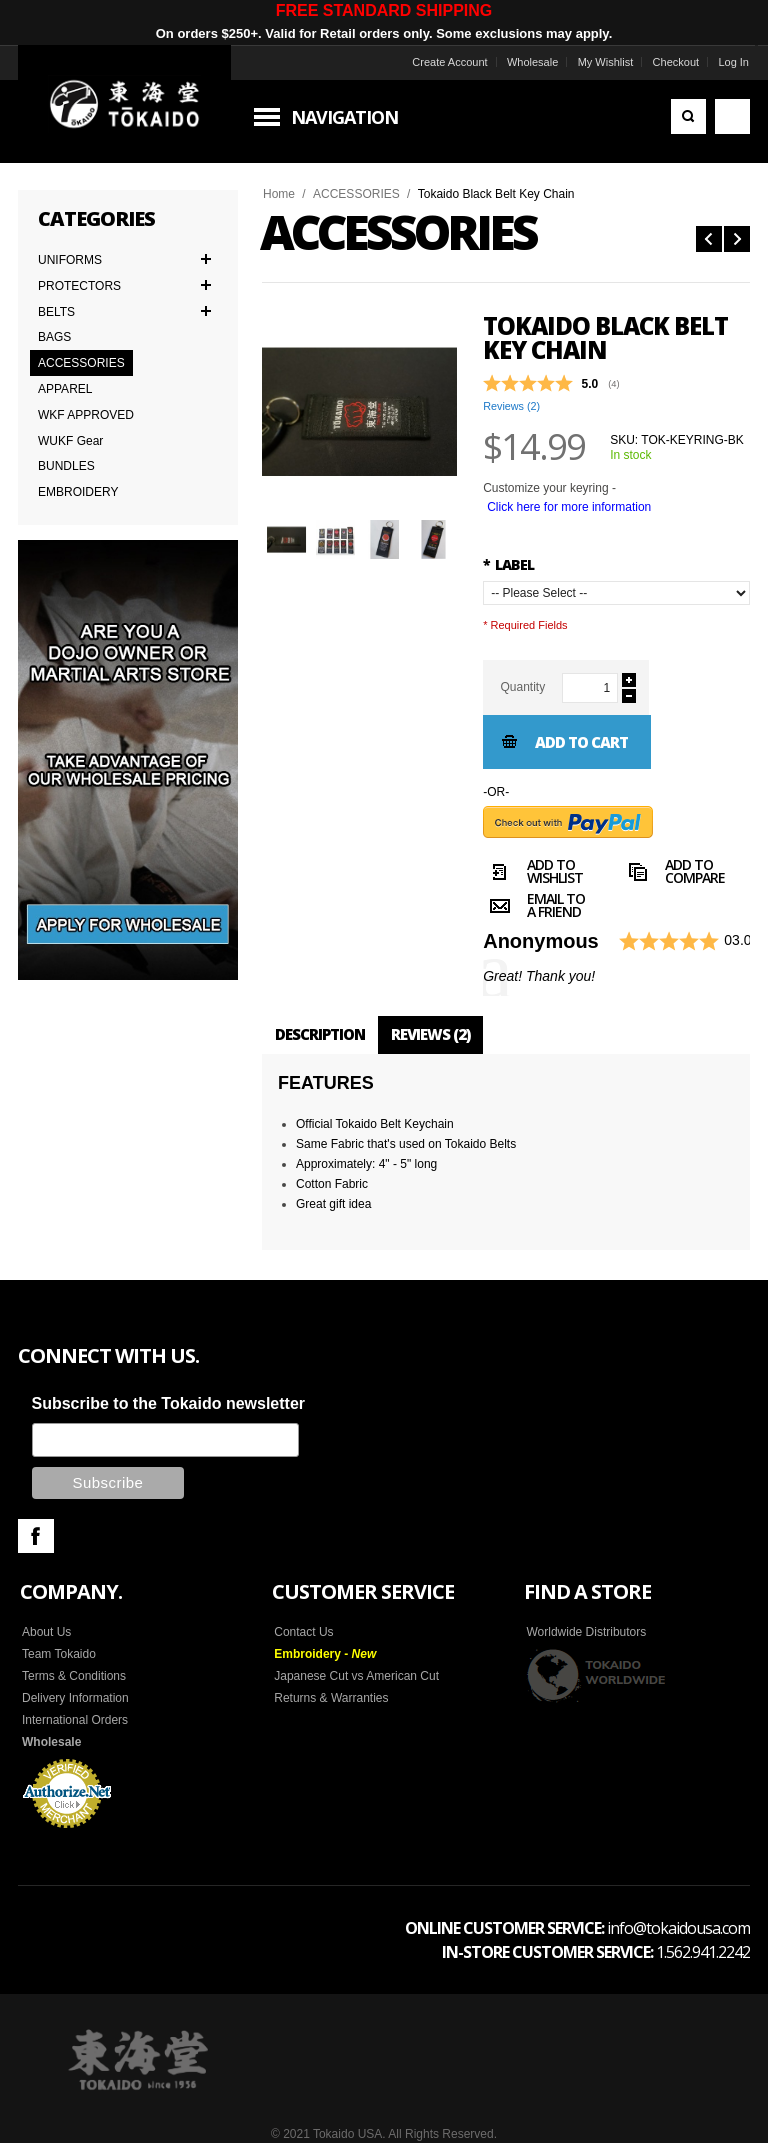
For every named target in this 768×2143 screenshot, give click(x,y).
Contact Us (303, 1632)
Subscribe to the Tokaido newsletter (169, 1403)
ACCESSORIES (356, 194)
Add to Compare (673, 874)
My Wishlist (606, 62)
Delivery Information (75, 1698)
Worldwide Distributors (586, 1632)
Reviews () (511, 406)
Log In (733, 62)
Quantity (522, 687)
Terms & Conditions (74, 1676)
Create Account (449, 62)
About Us (46, 1632)
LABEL (508, 564)
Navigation (344, 117)
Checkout (676, 62)
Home (279, 194)
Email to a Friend (534, 908)
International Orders (75, 1720)
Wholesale (532, 62)
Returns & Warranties (331, 1698)
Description (320, 1034)
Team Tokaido (59, 1654)
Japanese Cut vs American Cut (356, 1676)
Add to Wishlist (533, 874)
